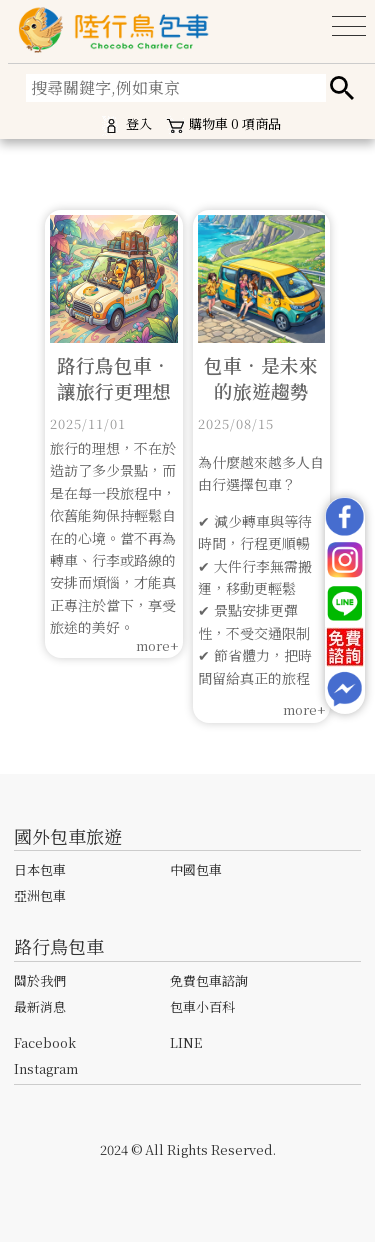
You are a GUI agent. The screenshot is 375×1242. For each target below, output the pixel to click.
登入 (127, 125)
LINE (186, 1042)
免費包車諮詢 (209, 980)
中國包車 (196, 869)
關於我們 (40, 980)
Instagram (46, 1068)
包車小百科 (202, 1006)
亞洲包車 (40, 895)
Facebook (45, 1042)
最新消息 (40, 1006)
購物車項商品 (223, 125)
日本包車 (40, 869)
